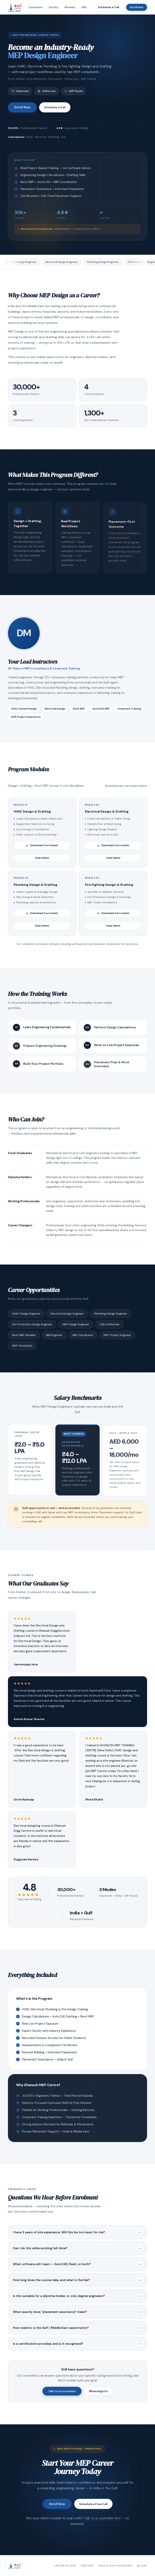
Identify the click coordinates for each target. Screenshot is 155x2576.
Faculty (53, 7)
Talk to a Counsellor (62, 2393)
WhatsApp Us (98, 2393)
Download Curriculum (42, 847)
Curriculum (35, 7)
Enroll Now (136, 7)
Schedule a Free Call (93, 2506)
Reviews (70, 7)
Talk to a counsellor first (102, 2520)
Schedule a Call (108, 7)
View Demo (42, 859)
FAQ (84, 7)
